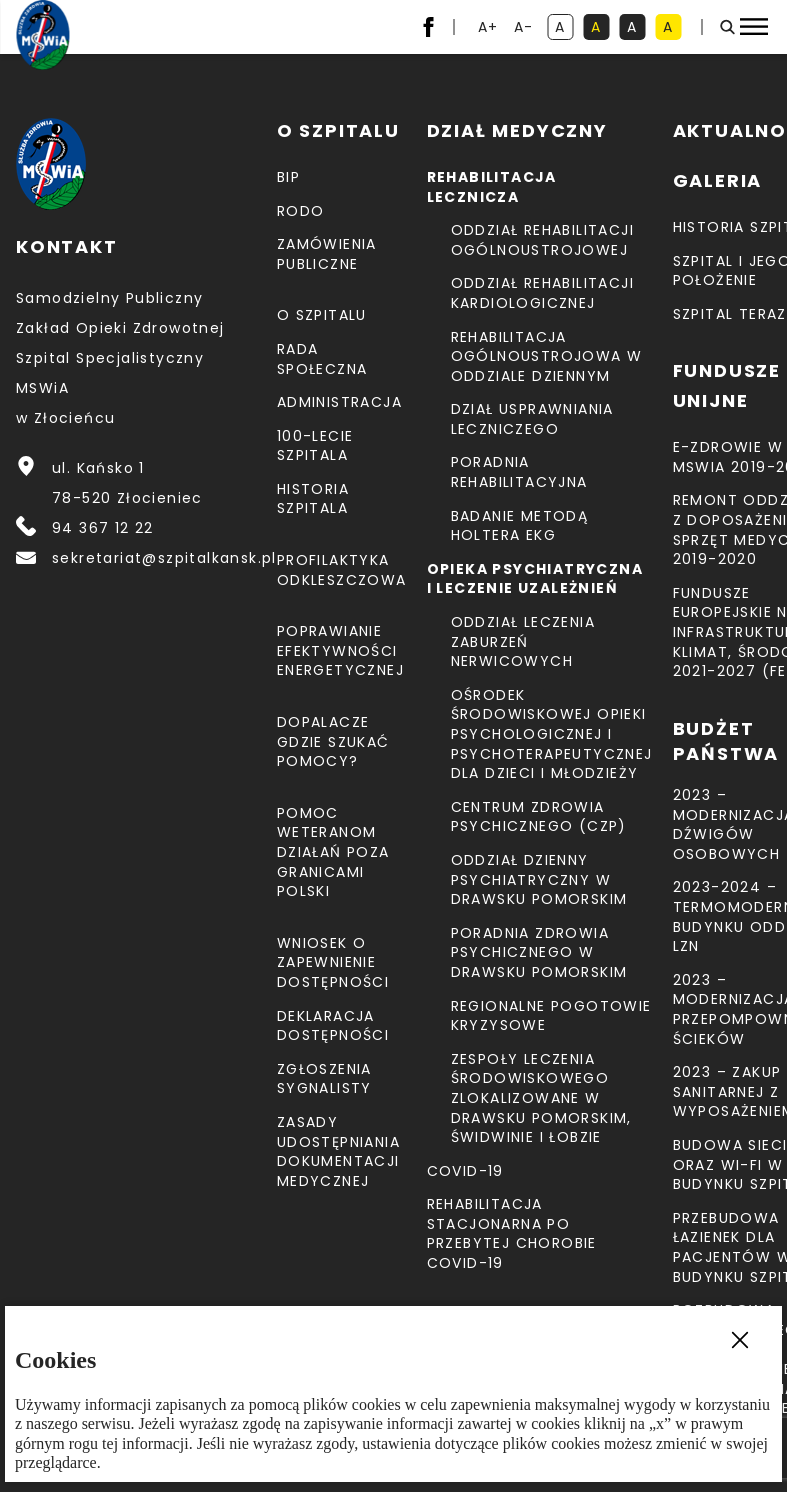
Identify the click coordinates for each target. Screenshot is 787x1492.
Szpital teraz (730, 314)
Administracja (339, 402)
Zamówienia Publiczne (327, 254)
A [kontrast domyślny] (564, 28)
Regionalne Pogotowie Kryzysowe (551, 1016)
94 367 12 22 (103, 528)
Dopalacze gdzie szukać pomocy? (333, 741)
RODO (301, 211)
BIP (288, 177)
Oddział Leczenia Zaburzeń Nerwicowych (523, 641)
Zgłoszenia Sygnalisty (324, 1079)
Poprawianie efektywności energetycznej (340, 650)
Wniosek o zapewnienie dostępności (333, 962)
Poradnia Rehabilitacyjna (519, 472)
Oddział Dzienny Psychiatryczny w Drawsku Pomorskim (539, 879)
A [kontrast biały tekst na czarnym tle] (636, 28)
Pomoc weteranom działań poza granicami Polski (333, 852)
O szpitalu (322, 315)
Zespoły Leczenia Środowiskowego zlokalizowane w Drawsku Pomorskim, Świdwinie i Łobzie (541, 1098)
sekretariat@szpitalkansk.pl (164, 558)
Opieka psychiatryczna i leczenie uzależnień (535, 579)
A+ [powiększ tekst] (489, 28)
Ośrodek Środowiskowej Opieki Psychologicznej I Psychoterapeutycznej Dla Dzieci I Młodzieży (552, 734)
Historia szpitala (313, 499)
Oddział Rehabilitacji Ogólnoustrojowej (542, 240)
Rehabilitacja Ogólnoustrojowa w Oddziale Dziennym (547, 356)
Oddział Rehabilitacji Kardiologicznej (542, 293)
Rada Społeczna (322, 359)
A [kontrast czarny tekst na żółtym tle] (672, 28)
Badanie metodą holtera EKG (520, 526)
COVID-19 (465, 1171)
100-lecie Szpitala (315, 446)
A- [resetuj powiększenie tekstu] (525, 28)
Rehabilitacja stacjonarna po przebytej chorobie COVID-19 (512, 1233)
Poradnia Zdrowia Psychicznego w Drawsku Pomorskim (539, 952)
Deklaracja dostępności (333, 1026)
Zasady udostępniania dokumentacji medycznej (338, 1151)
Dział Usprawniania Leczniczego (532, 419)
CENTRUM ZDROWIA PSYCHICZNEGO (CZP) (539, 817)
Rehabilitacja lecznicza (492, 187)
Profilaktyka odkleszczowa (342, 570)
